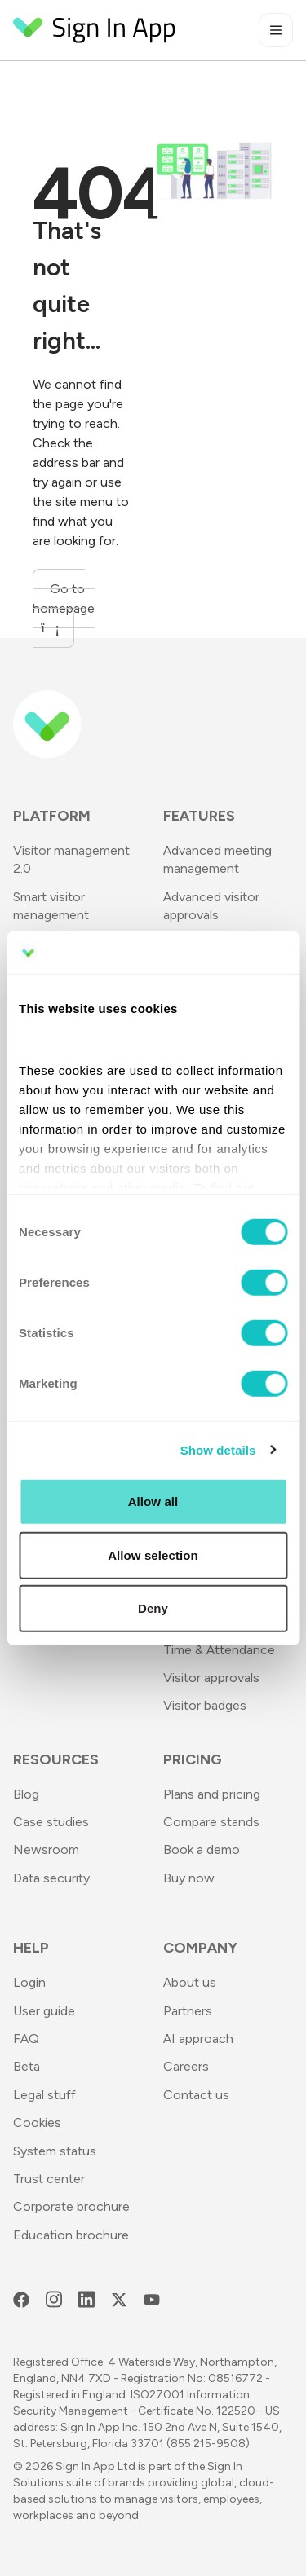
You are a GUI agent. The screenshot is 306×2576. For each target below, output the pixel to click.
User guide (44, 2011)
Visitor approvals (211, 1677)
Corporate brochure (71, 2206)
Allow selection (153, 1554)
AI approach (198, 2038)
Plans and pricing (211, 1794)
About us (189, 1982)
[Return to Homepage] (94, 30)
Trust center (49, 2178)
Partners (187, 2011)
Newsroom (46, 1849)
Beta (26, 2066)
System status (54, 2151)
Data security (51, 1878)
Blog (26, 1794)
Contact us (196, 2095)
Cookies (37, 2122)
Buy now (189, 1878)
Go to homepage (64, 608)
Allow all (153, 1501)
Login (29, 1982)
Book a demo (201, 1849)
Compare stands (211, 1822)
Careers (186, 2066)
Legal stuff (44, 2095)
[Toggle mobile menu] (276, 30)
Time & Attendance (219, 1650)
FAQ (26, 2038)
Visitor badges (204, 1705)
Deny (153, 1608)
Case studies (51, 1822)
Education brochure (71, 2235)
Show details (218, 1449)
